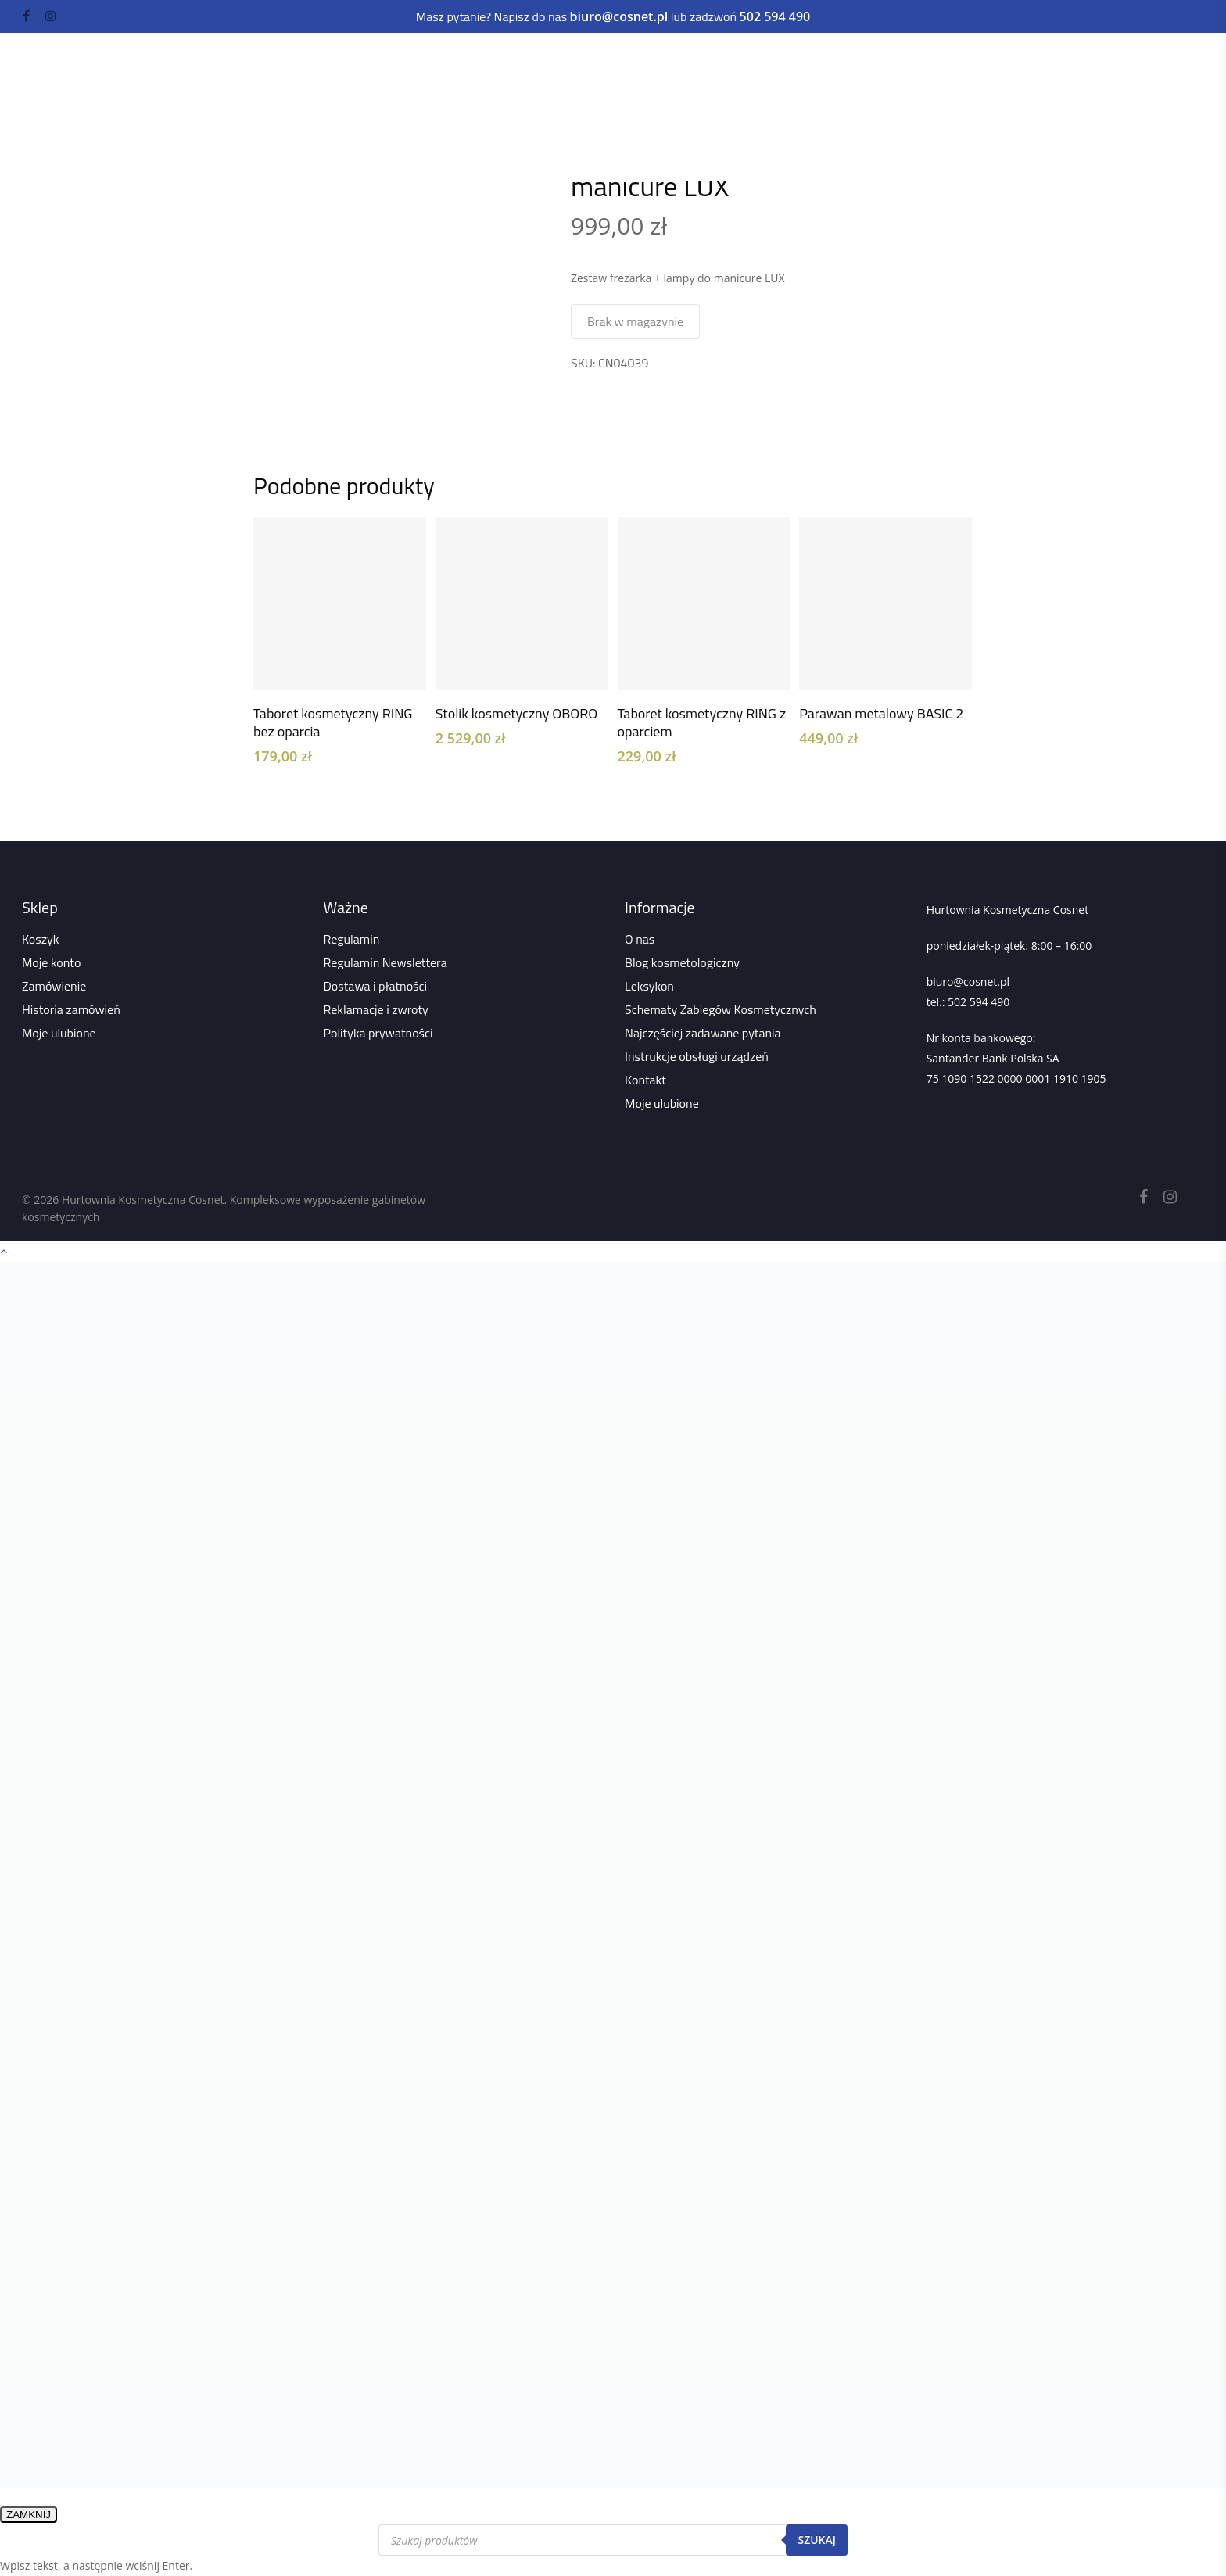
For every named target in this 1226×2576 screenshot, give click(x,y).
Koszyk (40, 939)
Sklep (354, 113)
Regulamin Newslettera (385, 962)
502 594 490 (978, 1001)
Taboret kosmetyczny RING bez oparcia (332, 722)
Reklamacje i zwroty (376, 1009)
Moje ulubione (59, 1032)
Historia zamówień (71, 1009)
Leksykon (649, 985)
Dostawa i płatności (376, 985)
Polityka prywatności (378, 1032)
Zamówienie (54, 985)
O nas (639, 939)
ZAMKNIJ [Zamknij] (28, 2514)
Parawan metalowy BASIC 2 (881, 713)
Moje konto (51, 962)
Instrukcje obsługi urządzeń (697, 1056)
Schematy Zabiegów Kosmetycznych (720, 1009)
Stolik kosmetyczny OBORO (516, 713)
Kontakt (645, 1079)
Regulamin (352, 939)
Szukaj (817, 2539)
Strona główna (287, 113)
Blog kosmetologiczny (682, 962)
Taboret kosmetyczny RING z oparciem (702, 722)
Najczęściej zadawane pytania (703, 1032)
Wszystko (410, 113)
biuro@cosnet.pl (968, 981)
